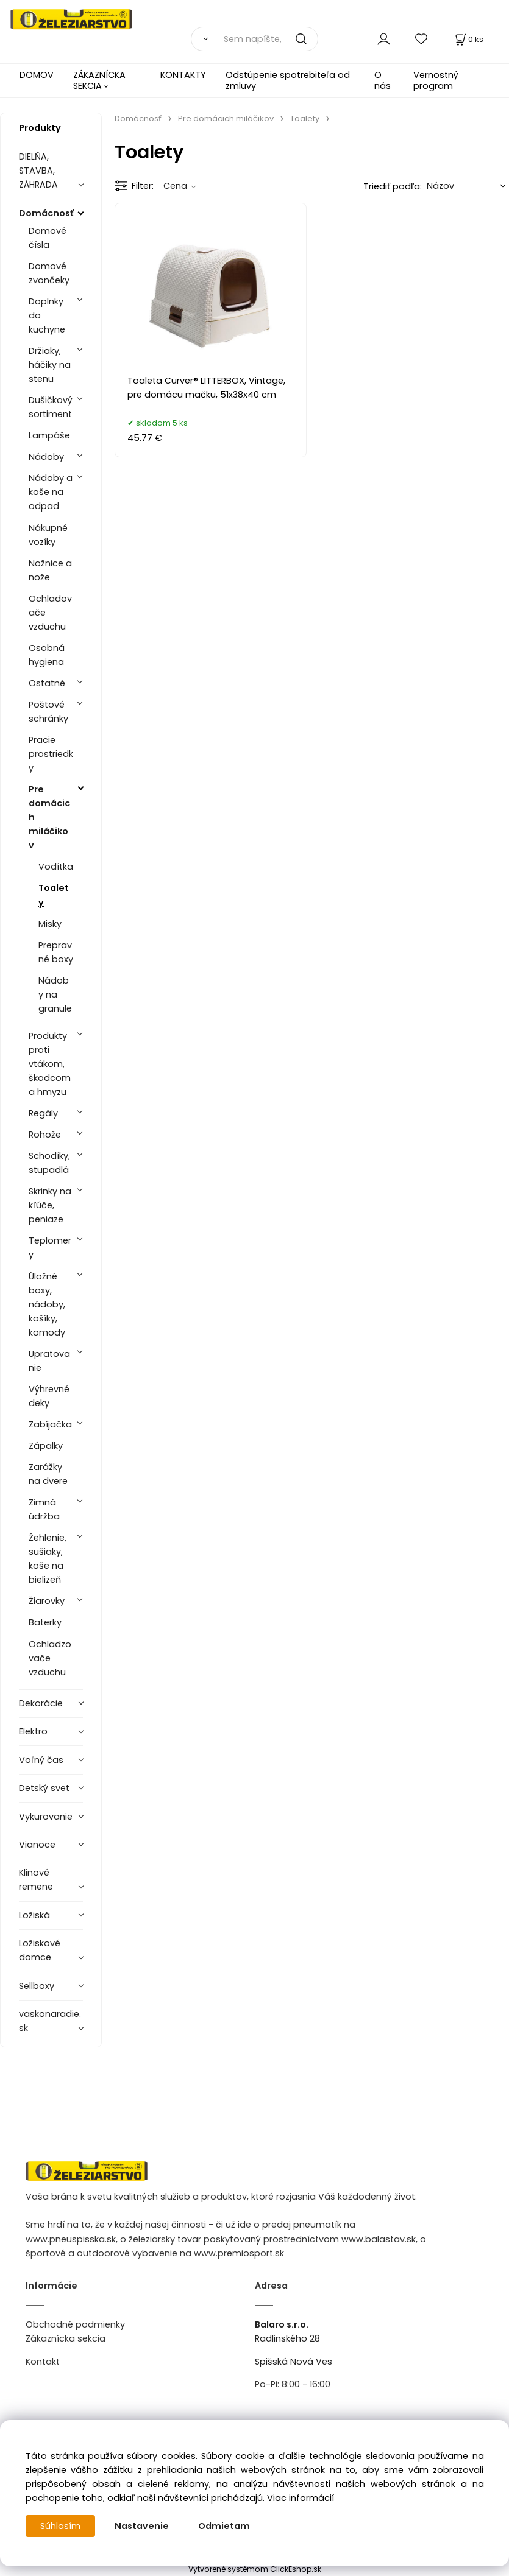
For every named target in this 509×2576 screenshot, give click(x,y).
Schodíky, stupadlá (49, 1163)
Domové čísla (47, 238)
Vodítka (55, 866)
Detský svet (44, 1788)
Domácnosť (46, 213)
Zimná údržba (44, 1509)
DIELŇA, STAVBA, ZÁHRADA (38, 170)
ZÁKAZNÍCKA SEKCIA (99, 80)
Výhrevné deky (49, 1396)
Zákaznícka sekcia (65, 2338)
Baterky (45, 1622)
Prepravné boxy (55, 952)
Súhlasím (60, 2526)
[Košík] (468, 39)
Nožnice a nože (50, 570)
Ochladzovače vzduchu (50, 1658)
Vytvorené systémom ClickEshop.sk (254, 2569)
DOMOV (37, 75)
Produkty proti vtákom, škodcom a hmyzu (50, 1064)
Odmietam (224, 2526)
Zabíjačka (50, 1424)
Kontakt (43, 2362)
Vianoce (37, 1845)
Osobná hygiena (47, 655)
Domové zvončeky (49, 273)
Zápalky (46, 1446)
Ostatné (47, 683)
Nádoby (46, 457)
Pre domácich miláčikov (49, 817)
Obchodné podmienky (75, 2324)
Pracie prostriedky (51, 754)
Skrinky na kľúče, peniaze (50, 1205)
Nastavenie (142, 2526)
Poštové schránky (48, 712)
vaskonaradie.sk (50, 2021)
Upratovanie (49, 1361)
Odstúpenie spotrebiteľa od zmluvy (288, 80)
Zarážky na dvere (48, 1474)
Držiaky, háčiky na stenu (50, 365)
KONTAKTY (183, 75)
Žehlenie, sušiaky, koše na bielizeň (47, 1559)
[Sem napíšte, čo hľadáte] (267, 39)
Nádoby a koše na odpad (51, 492)
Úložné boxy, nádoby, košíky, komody (47, 1304)
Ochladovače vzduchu (50, 613)
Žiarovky (47, 1601)
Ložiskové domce (39, 1950)
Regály (43, 1113)
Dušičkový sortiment (51, 407)
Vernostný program (435, 80)
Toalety (53, 895)
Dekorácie (41, 1703)
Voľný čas (41, 1760)
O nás (382, 80)
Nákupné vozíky (48, 535)
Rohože (45, 1134)
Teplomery (50, 1247)
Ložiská (34, 1915)
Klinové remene (36, 1880)
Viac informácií (300, 2498)
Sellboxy (36, 1986)
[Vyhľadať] (203, 39)
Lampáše (49, 435)
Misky (50, 924)
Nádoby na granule (55, 994)
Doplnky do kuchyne (47, 315)
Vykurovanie (46, 1817)
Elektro (33, 1731)
